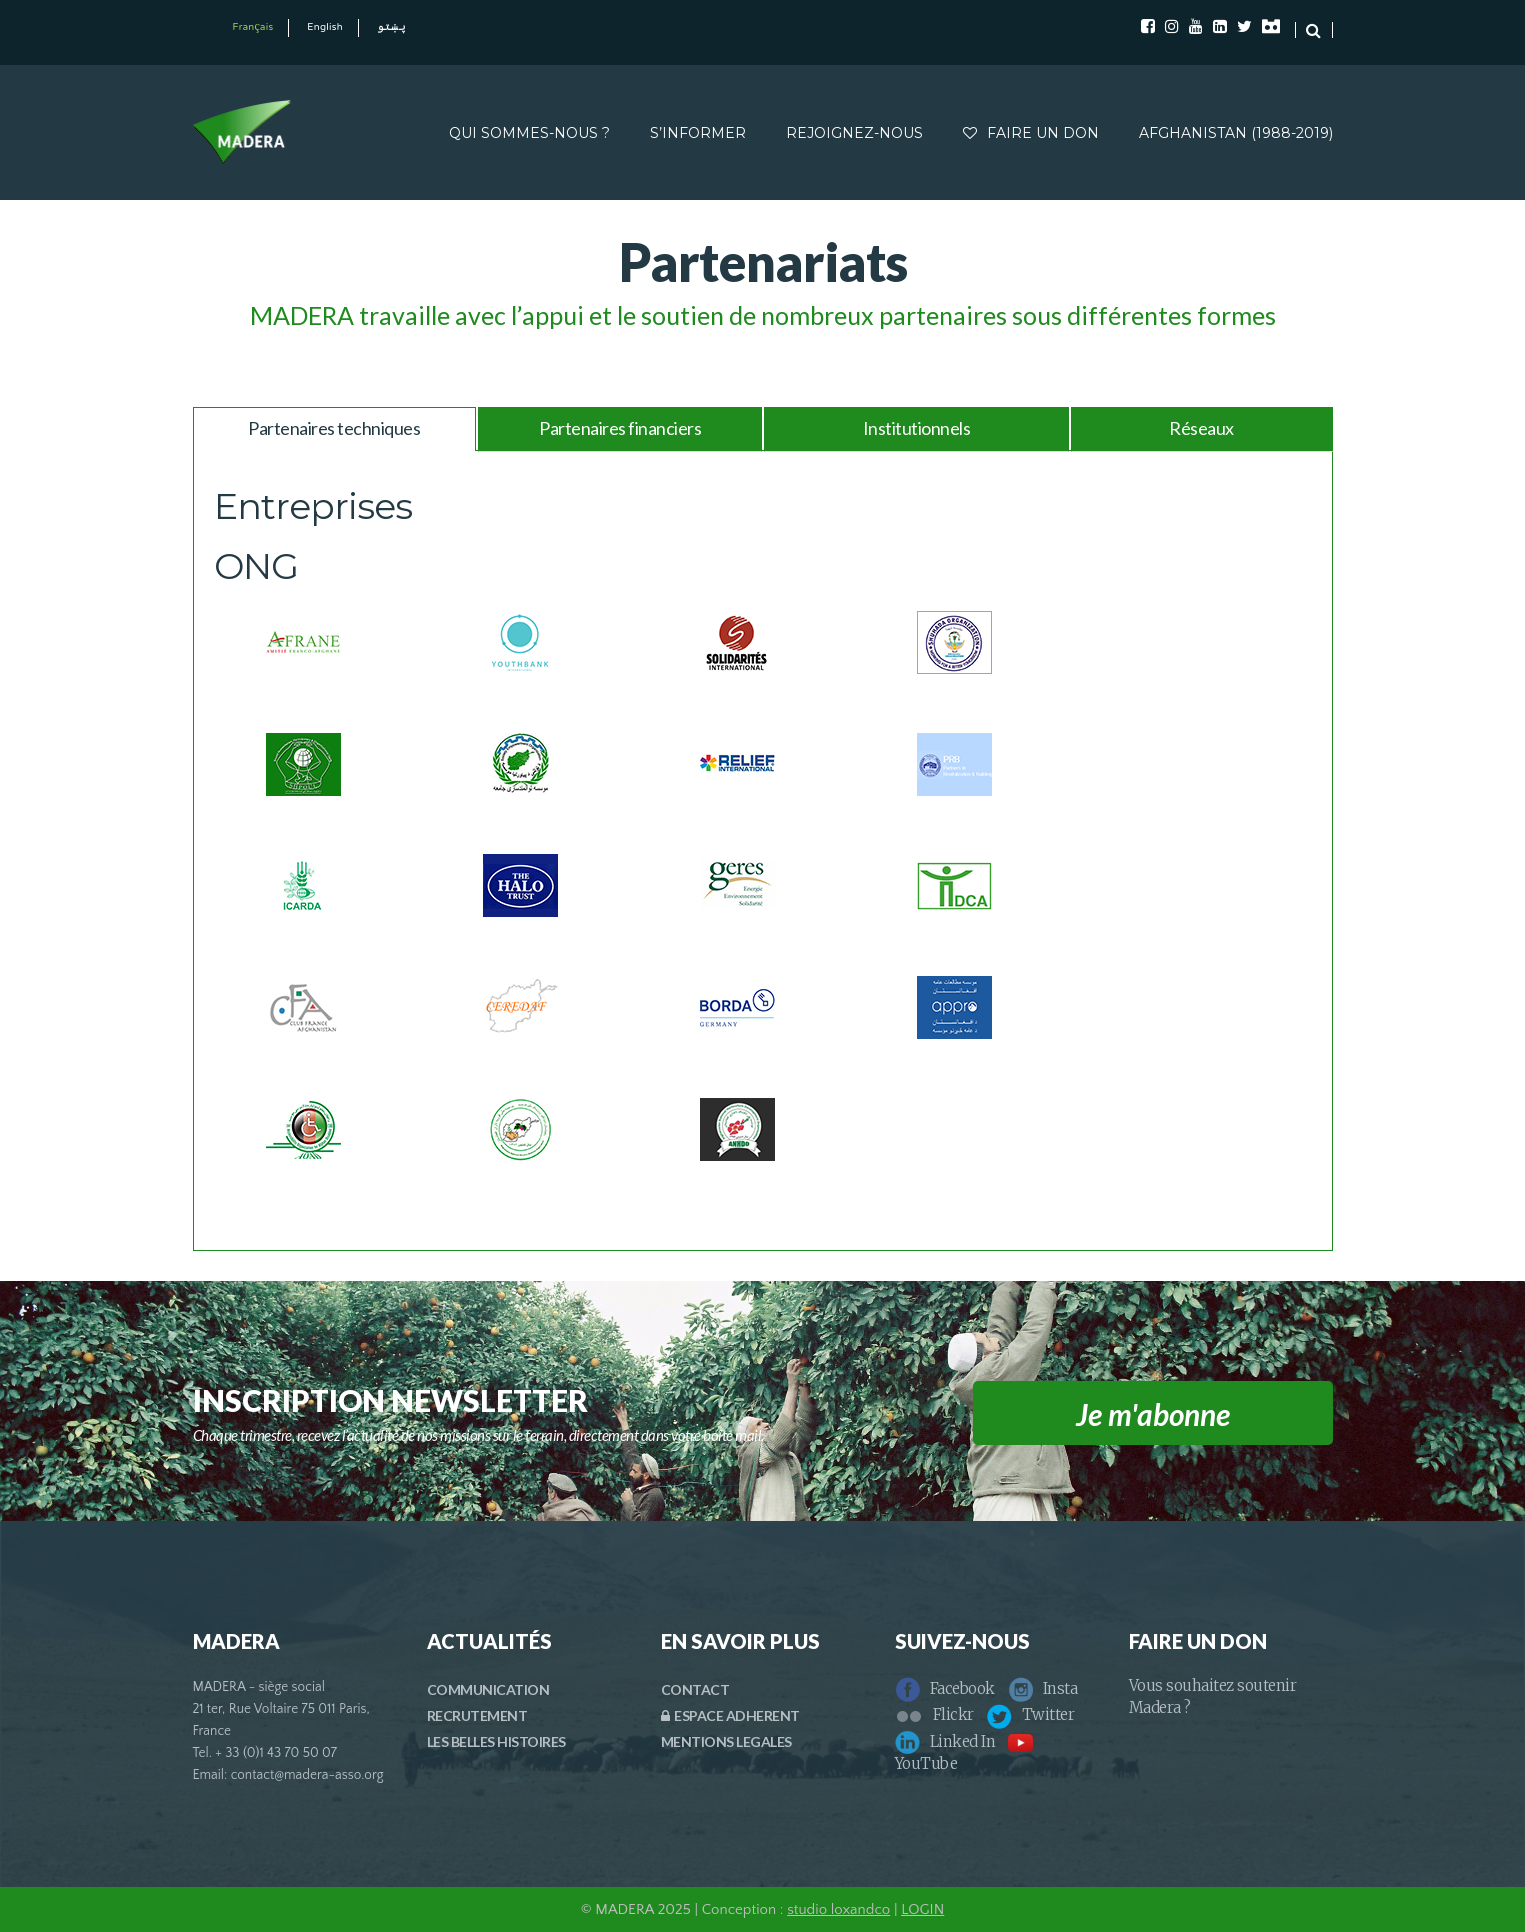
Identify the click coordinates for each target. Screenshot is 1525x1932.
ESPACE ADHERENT (730, 1715)
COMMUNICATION (488, 1689)
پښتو (391, 27)
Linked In (945, 1741)
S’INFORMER (698, 133)
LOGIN (922, 1909)
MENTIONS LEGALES (726, 1741)
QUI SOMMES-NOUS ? (529, 133)
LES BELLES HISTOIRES (496, 1741)
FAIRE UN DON (1031, 133)
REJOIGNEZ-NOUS (854, 133)
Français (253, 27)
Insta (1043, 1688)
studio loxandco (838, 1909)
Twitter (1031, 1714)
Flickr (934, 1714)
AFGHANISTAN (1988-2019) (1236, 133)
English (325, 27)
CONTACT (695, 1689)
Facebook (945, 1688)
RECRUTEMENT (477, 1715)
